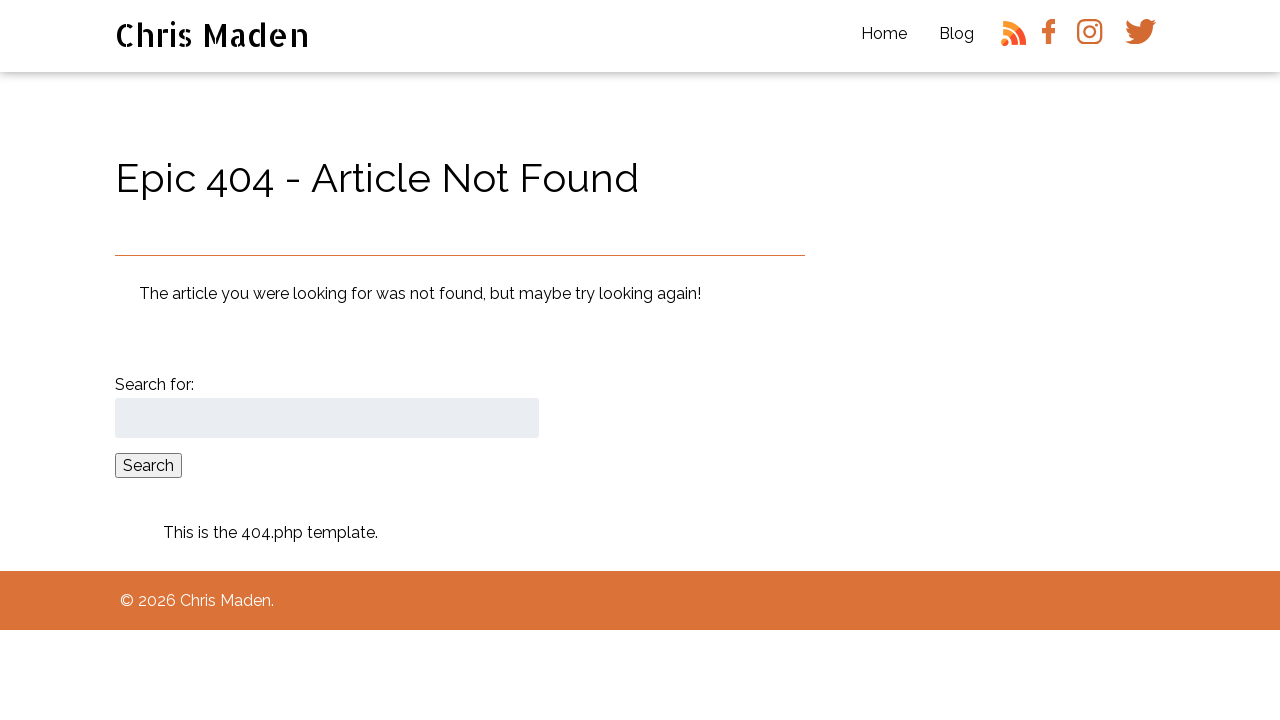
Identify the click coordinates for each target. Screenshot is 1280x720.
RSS (1017, 41)
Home (884, 33)
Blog (956, 33)
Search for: (154, 384)
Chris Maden (212, 34)
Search (148, 465)
